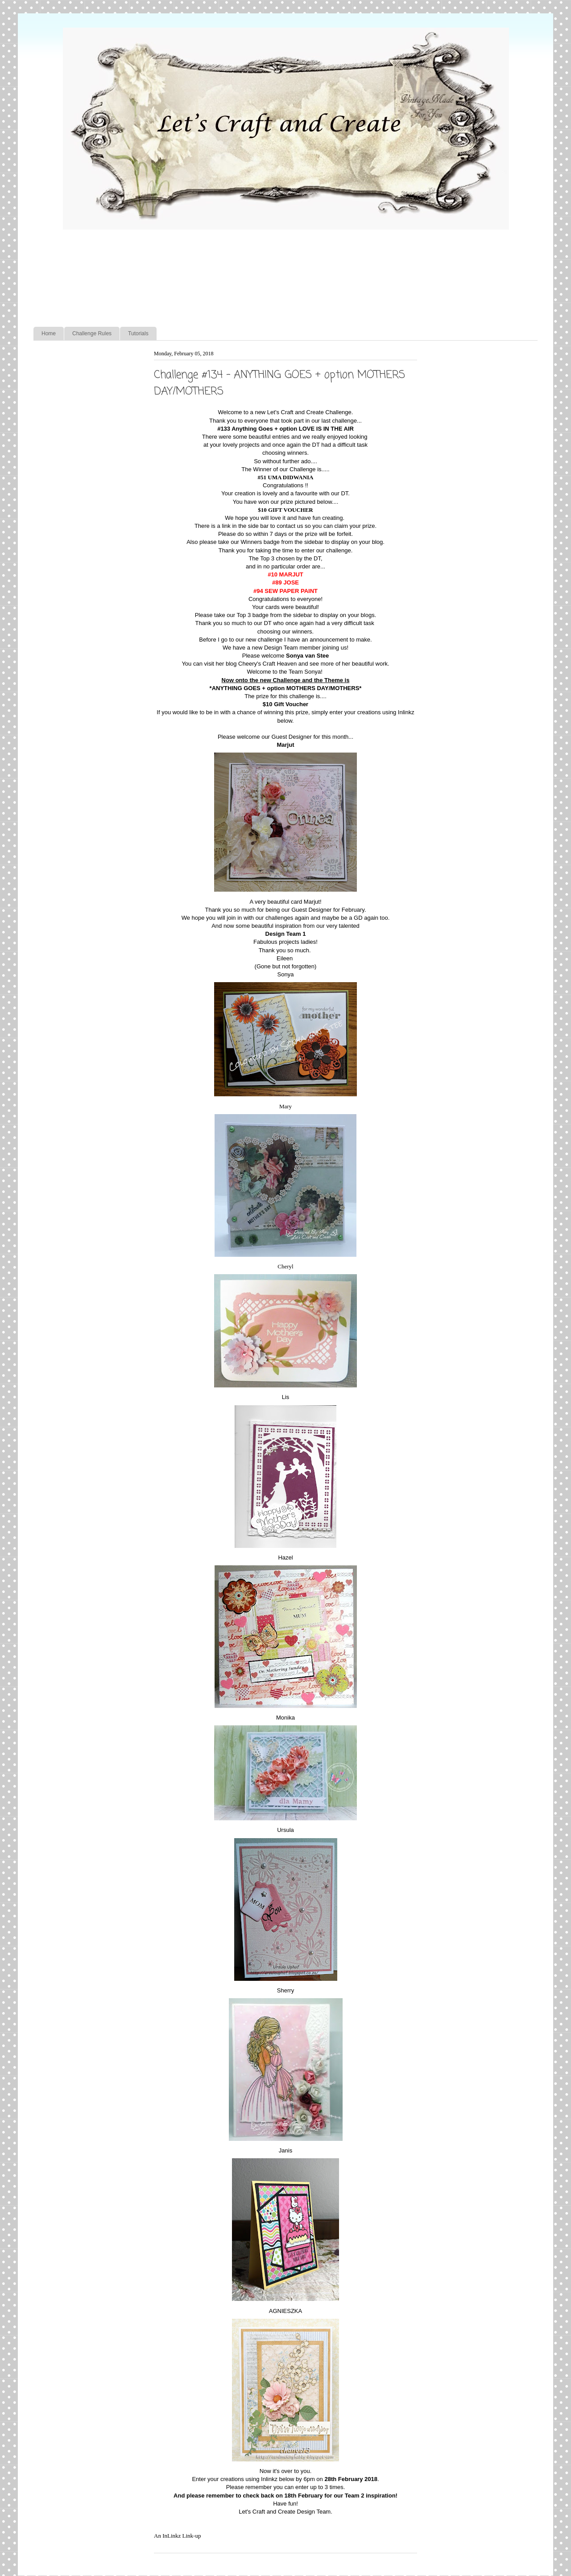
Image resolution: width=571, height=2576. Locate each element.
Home (48, 333)
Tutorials (138, 333)
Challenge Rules (92, 333)
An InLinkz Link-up (177, 2535)
